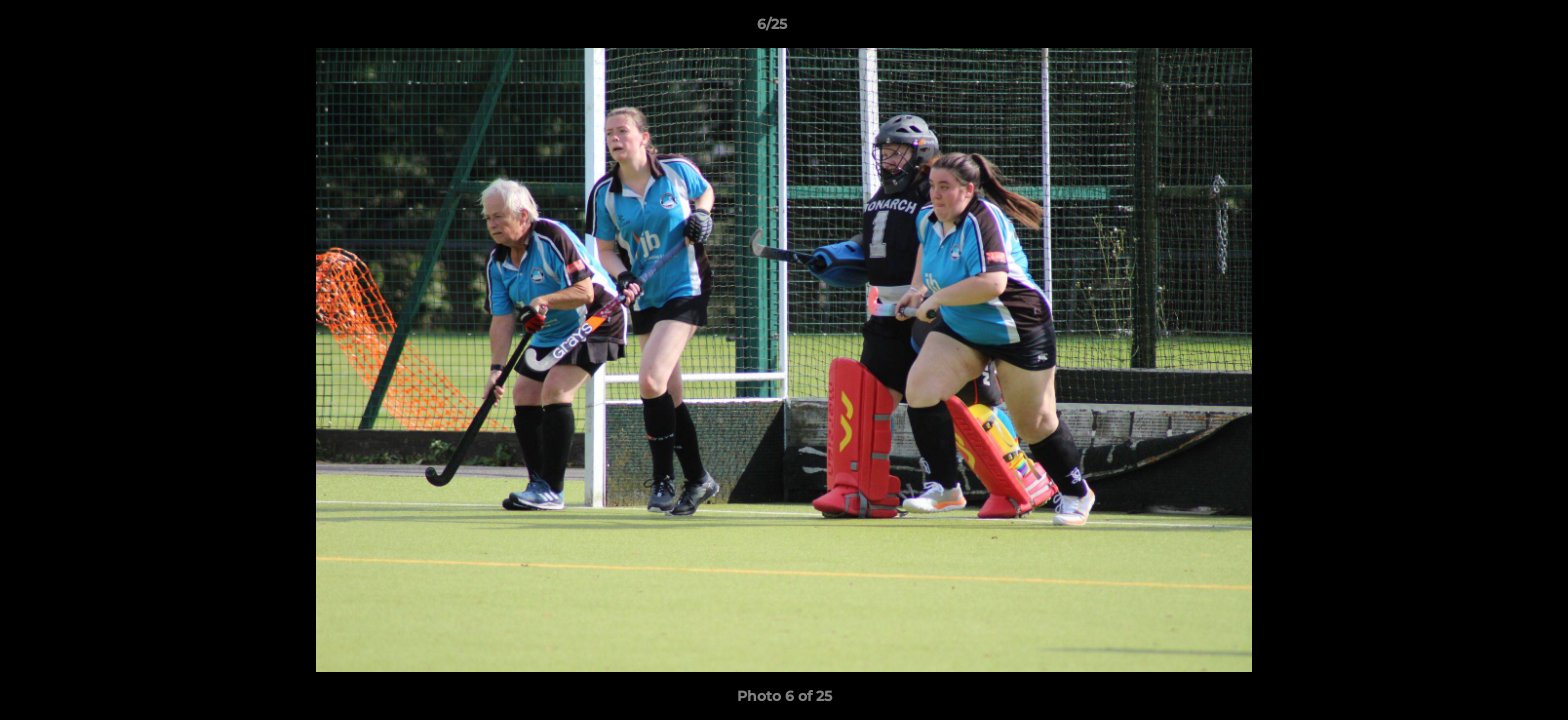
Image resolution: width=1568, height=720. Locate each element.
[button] (1484, 29)
